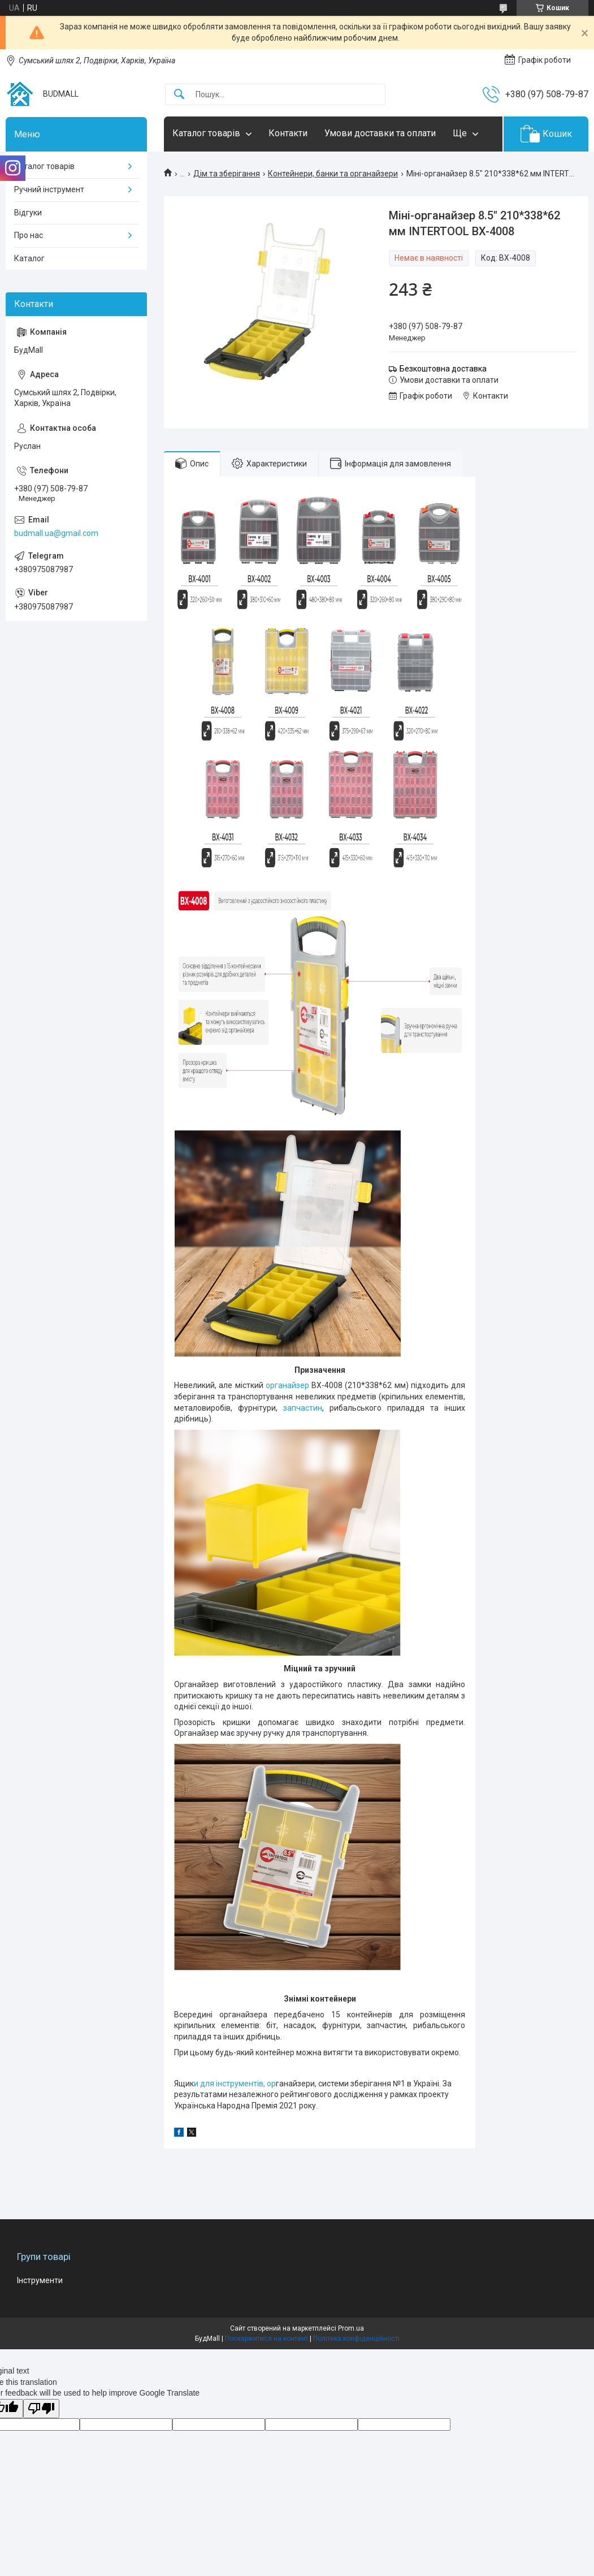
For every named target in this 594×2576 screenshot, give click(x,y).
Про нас (28, 235)
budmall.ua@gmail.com (56, 533)
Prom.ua (351, 2328)
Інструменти (40, 2280)
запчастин (302, 1407)
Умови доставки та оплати (380, 133)
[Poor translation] (41, 2409)
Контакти (287, 133)
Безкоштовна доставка (443, 368)
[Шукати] (179, 94)
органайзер (287, 1385)
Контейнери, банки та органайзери (333, 173)
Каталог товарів (206, 133)
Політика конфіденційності (356, 2338)
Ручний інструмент (49, 189)
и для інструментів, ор (235, 2083)
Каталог (29, 258)
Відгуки (28, 212)
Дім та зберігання (226, 173)
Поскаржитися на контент (266, 2338)
